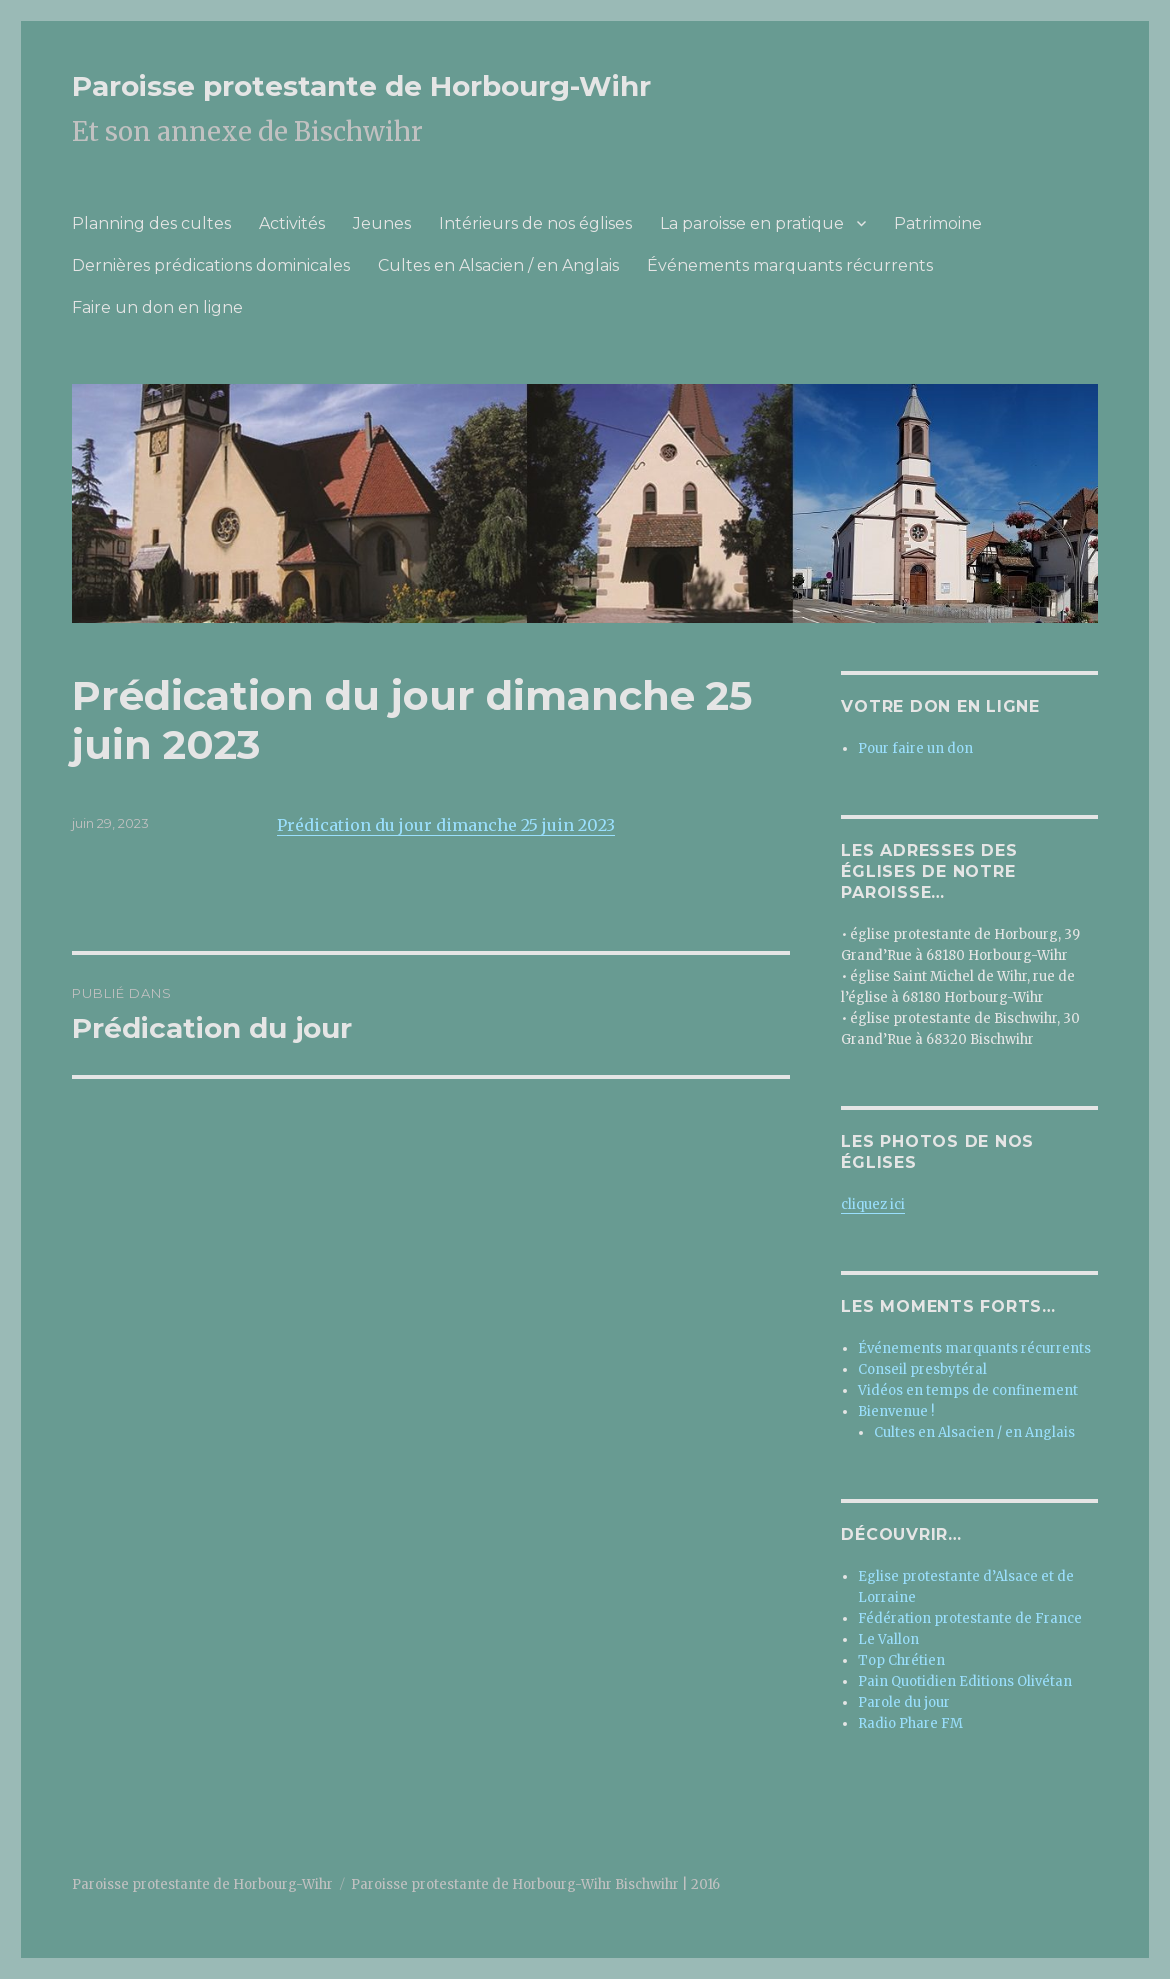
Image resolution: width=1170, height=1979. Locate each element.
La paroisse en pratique (752, 223)
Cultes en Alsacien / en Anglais (498, 265)
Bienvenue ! (896, 1411)
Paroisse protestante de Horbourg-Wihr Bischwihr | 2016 (535, 1884)
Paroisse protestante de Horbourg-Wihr (361, 86)
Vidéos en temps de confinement (968, 1390)
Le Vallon (888, 1639)
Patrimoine (938, 223)
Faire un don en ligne (157, 307)
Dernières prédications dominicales (211, 265)
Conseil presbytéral (922, 1369)
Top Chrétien (901, 1660)
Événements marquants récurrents (790, 265)
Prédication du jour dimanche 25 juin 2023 (446, 825)
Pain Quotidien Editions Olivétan (965, 1681)
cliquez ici (873, 1204)
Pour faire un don (915, 748)
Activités (292, 223)
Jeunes (382, 223)
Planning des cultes (151, 223)
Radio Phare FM (910, 1723)
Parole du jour (904, 1702)
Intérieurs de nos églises (535, 223)
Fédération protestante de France (970, 1618)
